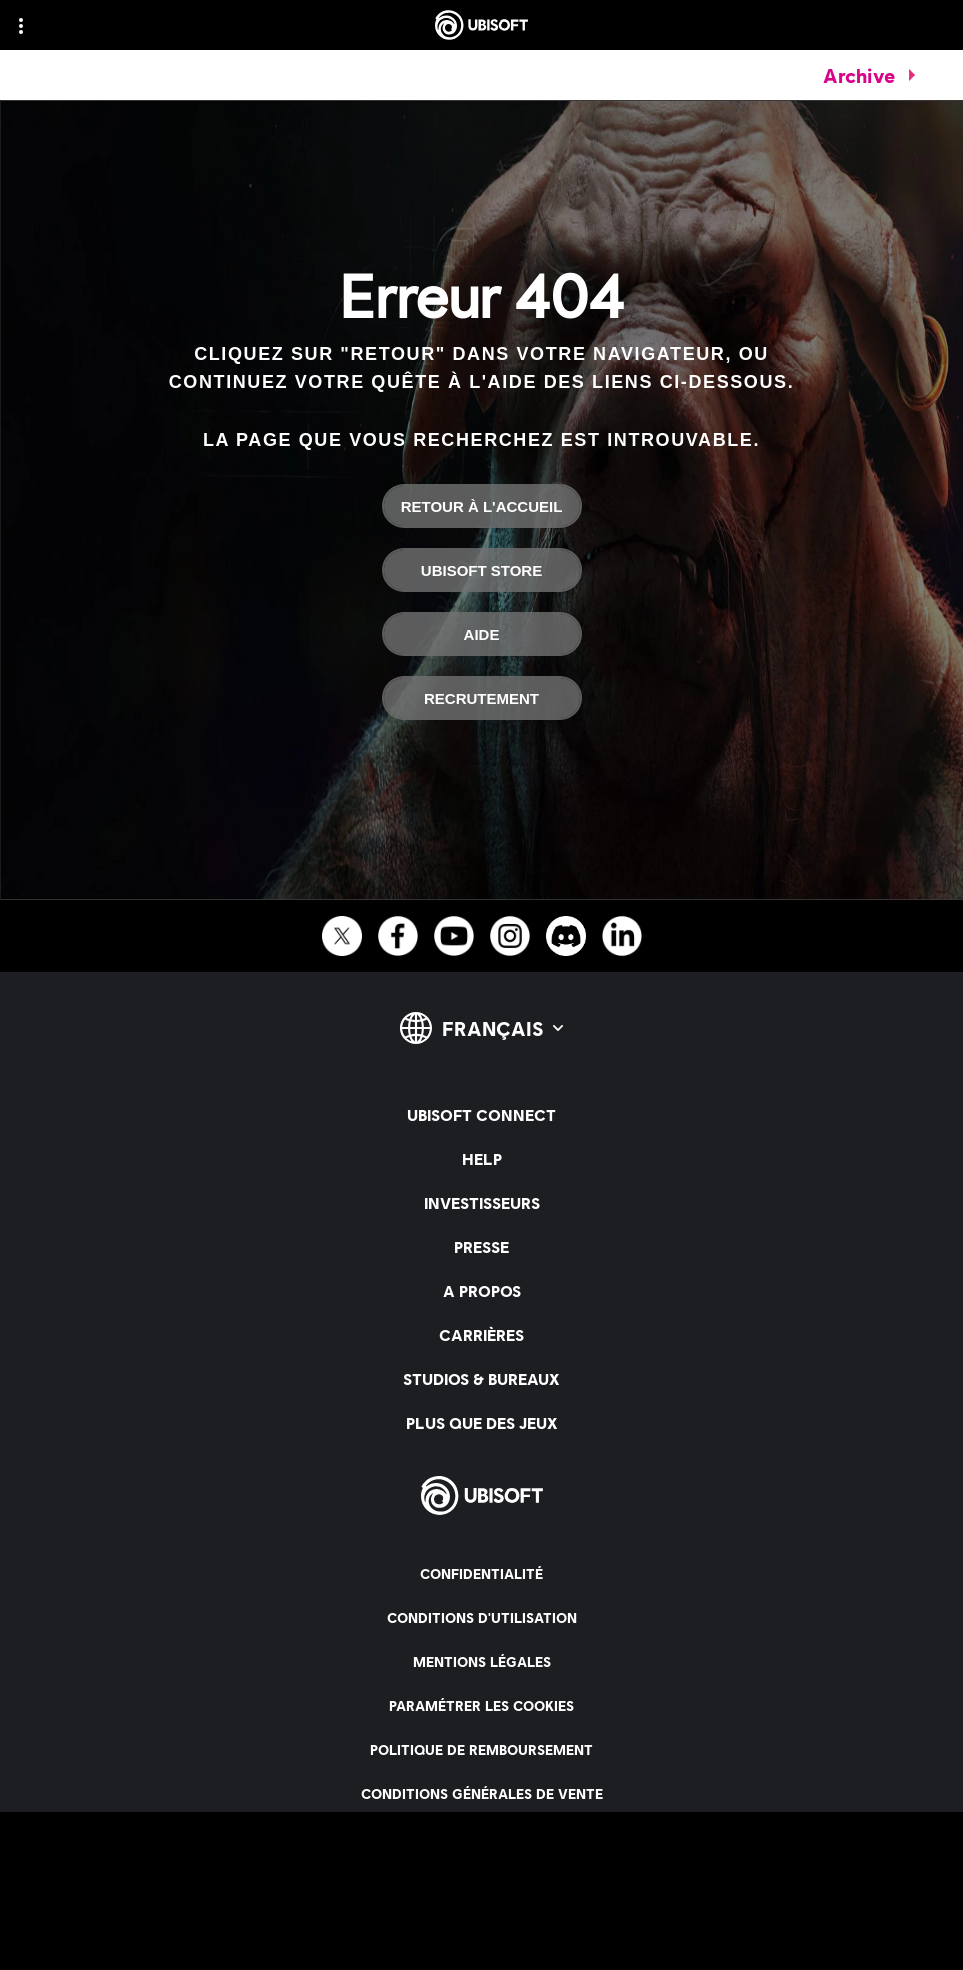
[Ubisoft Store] (482, 570)
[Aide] (482, 634)
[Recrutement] (482, 698)
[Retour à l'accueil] (482, 506)
